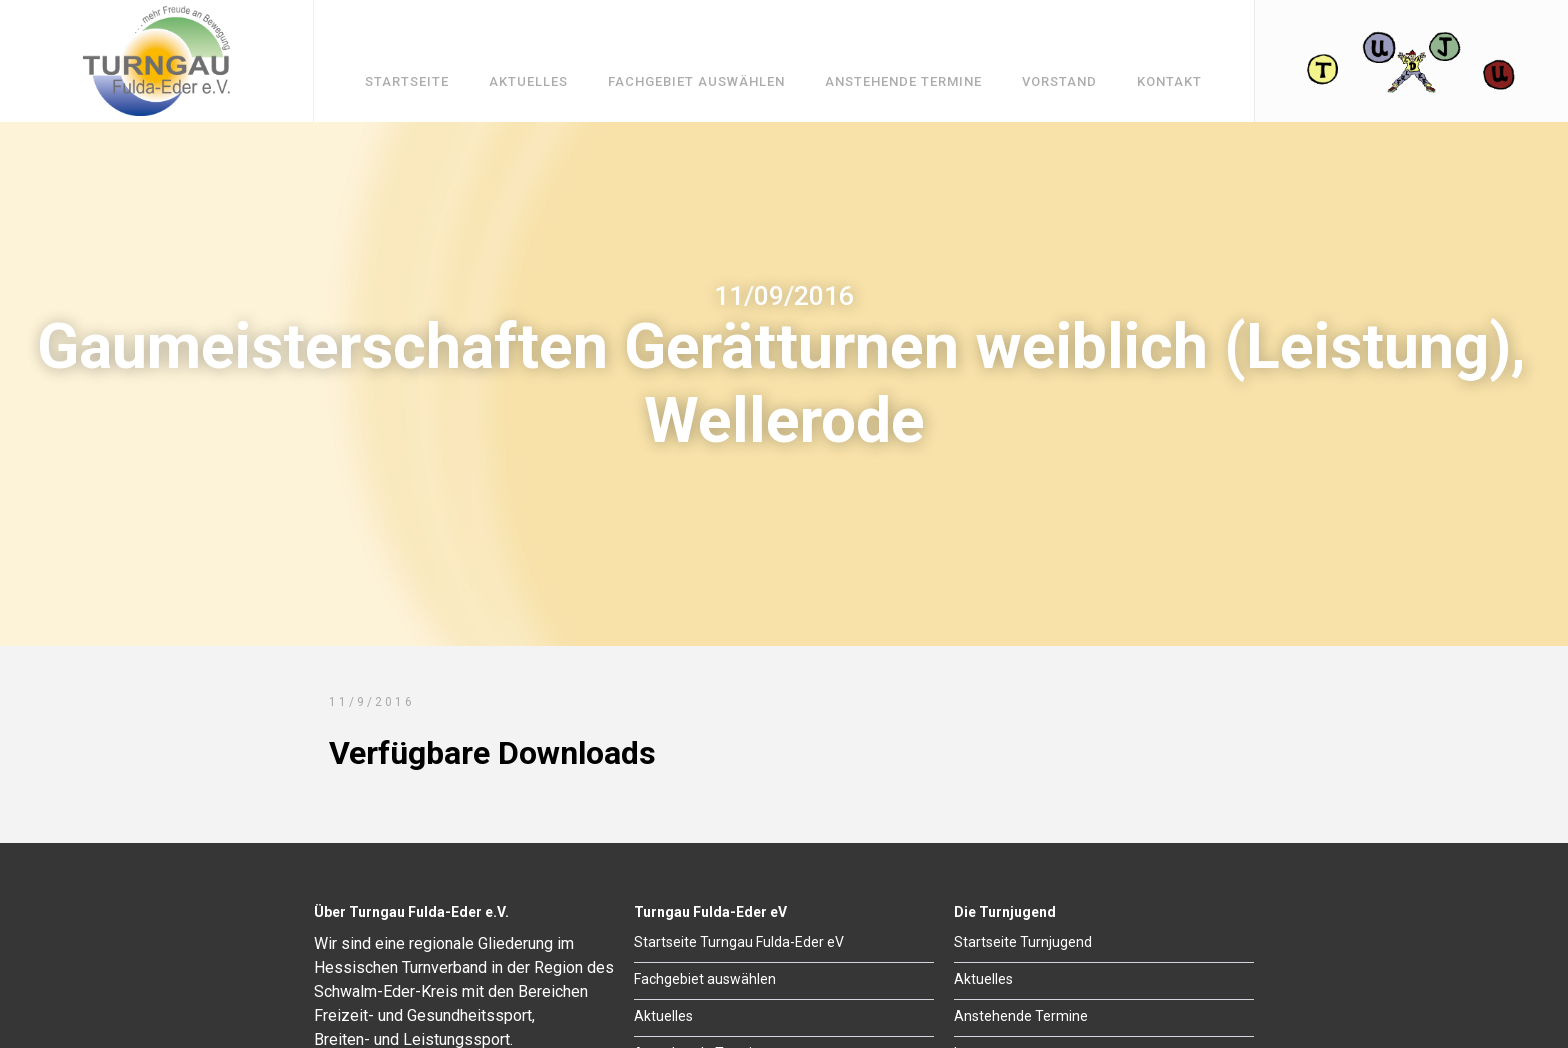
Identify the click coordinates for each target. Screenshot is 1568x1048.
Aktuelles (528, 81)
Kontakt (1169, 81)
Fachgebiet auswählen (696, 81)
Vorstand (1059, 81)
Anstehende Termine (903, 81)
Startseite (407, 81)
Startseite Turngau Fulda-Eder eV (739, 942)
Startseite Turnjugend (1023, 942)
